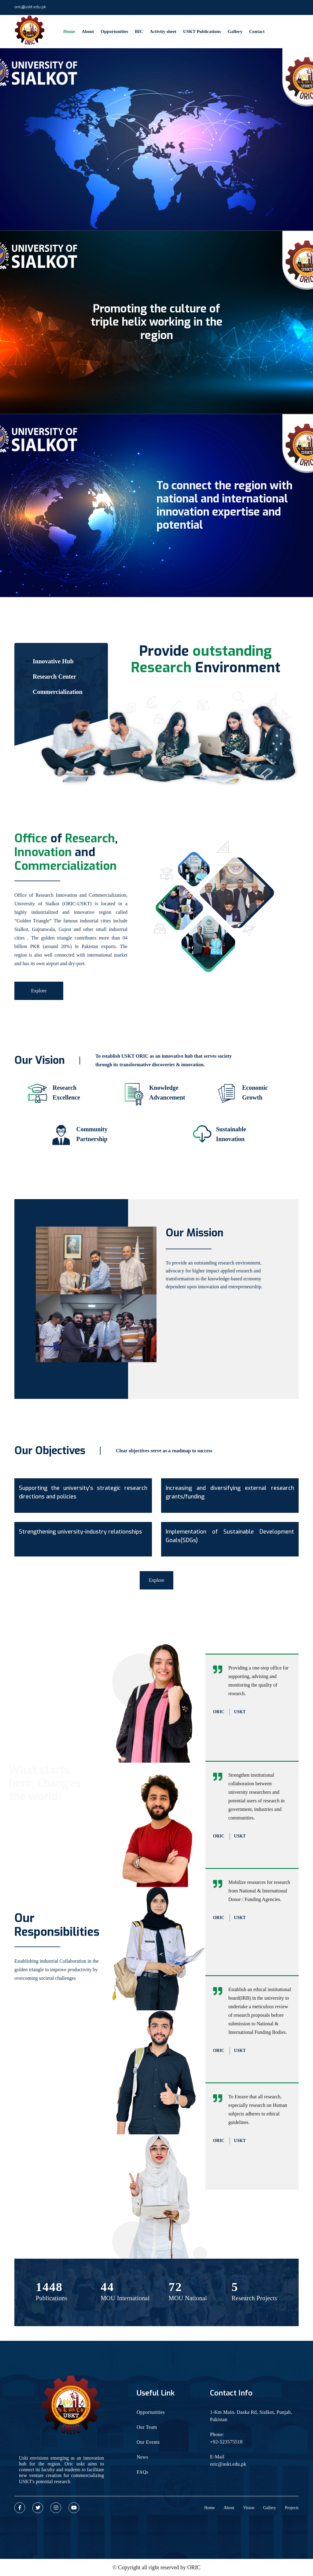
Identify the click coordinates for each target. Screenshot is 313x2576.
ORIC (194, 2567)
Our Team (147, 2427)
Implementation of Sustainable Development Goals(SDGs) (230, 1536)
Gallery (235, 31)
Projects (292, 2507)
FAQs (142, 2472)
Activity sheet (163, 31)
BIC (139, 31)
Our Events (148, 2442)
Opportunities (114, 31)
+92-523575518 (226, 2441)
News (142, 2457)
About (88, 31)
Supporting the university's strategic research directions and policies (83, 1492)
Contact (257, 31)
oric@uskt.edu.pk (30, 6)
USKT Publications (202, 31)
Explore (39, 990)
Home (69, 31)
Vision (248, 2507)
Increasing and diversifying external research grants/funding (230, 1492)
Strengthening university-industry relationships (80, 1531)
